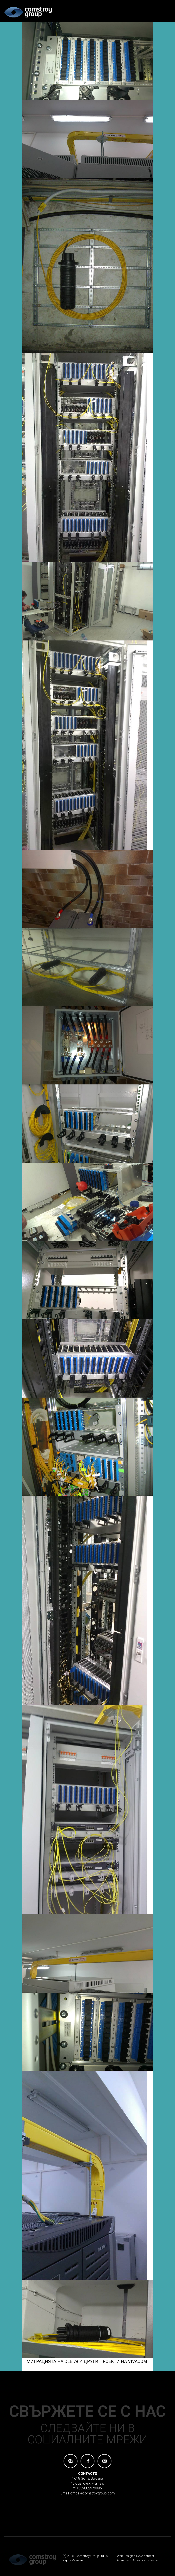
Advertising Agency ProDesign (137, 2560)
